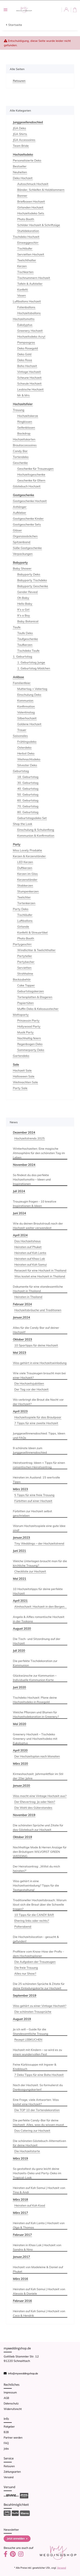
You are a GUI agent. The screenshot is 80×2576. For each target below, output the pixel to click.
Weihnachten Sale (25, 1082)
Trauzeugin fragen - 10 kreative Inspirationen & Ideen (34, 1204)
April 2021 (20, 1600)
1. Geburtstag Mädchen (33, 668)
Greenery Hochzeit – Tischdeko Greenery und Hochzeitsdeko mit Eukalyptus (35, 1738)
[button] (57, 9)
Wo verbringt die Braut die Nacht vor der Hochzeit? (38, 1402)
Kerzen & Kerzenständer (29, 856)
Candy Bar (20, 451)
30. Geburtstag (27, 783)
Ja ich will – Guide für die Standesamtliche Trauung (30, 2031)
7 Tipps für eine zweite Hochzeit (36, 1423)
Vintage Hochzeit (29, 372)
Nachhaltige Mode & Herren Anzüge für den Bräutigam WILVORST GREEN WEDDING (40, 1851)
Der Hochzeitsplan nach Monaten (37, 1756)
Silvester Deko (27, 765)
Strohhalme (25, 973)
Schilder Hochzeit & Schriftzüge (38, 225)
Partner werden (13, 2437)
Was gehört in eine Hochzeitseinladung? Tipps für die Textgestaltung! (36, 1885)
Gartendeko (21, 1056)
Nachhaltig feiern (29, 1038)
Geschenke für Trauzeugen (35, 468)
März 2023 (20, 1489)
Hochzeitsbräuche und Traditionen (37, 1310)
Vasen (21, 295)
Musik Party (25, 1032)
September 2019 (24, 1995)
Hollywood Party (28, 1026)
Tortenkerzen (26, 903)
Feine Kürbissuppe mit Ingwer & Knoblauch (34, 2067)
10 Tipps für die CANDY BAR (34, 1915)
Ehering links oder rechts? (31, 1920)
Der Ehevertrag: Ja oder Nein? (34, 1802)
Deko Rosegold (27, 348)
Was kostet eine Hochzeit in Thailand (39, 1276)
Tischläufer (24, 248)
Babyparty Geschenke (32, 586)
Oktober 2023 (22, 1339)
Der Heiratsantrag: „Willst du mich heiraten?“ (36, 1868)
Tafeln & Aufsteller (29, 283)
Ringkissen (24, 421)
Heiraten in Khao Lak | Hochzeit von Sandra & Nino (37, 2247)
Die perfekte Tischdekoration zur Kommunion (35, 1663)
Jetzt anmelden (17, 2538)
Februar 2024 (22, 1304)
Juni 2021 (19, 1551)
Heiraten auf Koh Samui (30, 1264)
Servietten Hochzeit (30, 254)
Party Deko (20, 909)
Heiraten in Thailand (28, 1297)
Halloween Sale (23, 1076)
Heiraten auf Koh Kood (29, 2205)
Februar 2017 (22, 2235)
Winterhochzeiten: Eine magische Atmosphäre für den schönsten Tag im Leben (39, 1153)
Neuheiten (20, 172)
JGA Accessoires (24, 140)
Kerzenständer (27, 879)
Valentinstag (26, 712)
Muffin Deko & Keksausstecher (37, 1009)
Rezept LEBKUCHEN (28, 2039)
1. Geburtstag (22, 656)
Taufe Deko (25, 633)
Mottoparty (21, 1014)
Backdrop (24, 433)
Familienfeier (22, 683)
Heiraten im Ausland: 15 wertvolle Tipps (36, 1480)
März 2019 (20, 2158)
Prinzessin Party (28, 1020)
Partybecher (25, 962)
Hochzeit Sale (22, 1070)
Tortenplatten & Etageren (34, 997)
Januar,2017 (21, 2257)
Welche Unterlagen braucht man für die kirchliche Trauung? (40, 1563)
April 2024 (20, 1235)
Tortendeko (21, 457)
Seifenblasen (26, 427)
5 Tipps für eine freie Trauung (34, 1495)
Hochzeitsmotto (23, 319)
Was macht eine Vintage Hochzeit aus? (39, 1796)
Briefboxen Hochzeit (31, 201)
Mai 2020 (19, 1724)
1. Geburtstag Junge (31, 662)
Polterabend (22, 1926)
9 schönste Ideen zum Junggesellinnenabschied (30, 1450)
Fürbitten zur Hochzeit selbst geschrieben (32, 1513)
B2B (6, 2432)
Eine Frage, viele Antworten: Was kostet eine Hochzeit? (36, 2102)
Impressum (10, 2392)
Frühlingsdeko (26, 741)
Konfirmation (26, 706)
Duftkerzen (24, 868)
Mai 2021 (19, 1578)
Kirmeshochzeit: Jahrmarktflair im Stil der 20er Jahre (38, 1776)
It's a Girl (23, 609)
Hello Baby (24, 603)
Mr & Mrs (23, 395)
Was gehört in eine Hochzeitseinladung (40, 1363)
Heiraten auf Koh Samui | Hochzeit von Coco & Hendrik (39, 2313)
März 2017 (20, 2213)
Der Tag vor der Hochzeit (31, 1389)
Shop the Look (22, 824)
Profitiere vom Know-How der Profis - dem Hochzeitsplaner (38, 1954)
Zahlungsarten (12, 2471)
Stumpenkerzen (28, 891)
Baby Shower (22, 568)
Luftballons (25, 921)
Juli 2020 (19, 1650)
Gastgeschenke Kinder (28, 518)
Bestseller (19, 166)
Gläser (17, 530)
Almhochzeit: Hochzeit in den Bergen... (40, 1606)
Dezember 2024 (24, 1132)
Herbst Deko (25, 753)
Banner (22, 195)
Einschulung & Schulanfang (35, 830)
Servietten (24, 967)
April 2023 (20, 1411)
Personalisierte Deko (27, 160)
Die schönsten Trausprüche (32, 2011)
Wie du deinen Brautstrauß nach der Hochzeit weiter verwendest (38, 1226)
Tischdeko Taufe (28, 650)
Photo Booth (25, 219)
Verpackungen (23, 554)
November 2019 (24, 1815)
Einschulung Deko (29, 694)
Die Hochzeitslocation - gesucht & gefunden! (36, 1939)
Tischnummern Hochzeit (33, 278)
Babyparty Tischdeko (32, 580)
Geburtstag (21, 771)
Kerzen (22, 266)
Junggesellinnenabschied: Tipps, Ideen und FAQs (39, 1435)
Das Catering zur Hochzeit (32, 2130)
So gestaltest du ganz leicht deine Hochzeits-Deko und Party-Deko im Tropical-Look (37, 2173)
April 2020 (20, 1750)
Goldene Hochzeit (29, 724)
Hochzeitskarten (24, 439)
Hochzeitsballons (29, 313)
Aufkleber (19, 512)
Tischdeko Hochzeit (26, 237)
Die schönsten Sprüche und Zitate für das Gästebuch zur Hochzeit (38, 1827)
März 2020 (20, 1763)
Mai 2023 (19, 1352)
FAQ (6, 2443)
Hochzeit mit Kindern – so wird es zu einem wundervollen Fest (37, 2052)
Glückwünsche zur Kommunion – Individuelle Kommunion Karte (34, 1678)
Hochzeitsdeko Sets (30, 213)
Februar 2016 (22, 2301)
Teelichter (24, 897)
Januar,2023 (21, 1537)
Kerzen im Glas (27, 874)
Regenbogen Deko (29, 1044)
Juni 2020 (19, 1687)
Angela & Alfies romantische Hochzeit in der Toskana (38, 1619)
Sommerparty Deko (30, 1050)
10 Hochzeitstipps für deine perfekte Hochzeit (38, 1591)
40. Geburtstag (27, 788)
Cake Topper (26, 985)
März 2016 (20, 2279)
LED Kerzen (25, 862)
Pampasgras (26, 342)
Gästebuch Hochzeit (26, 486)
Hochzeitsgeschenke (31, 474)
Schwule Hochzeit (29, 383)
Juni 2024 (19, 1213)
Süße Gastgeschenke (27, 548)
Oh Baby (23, 598)
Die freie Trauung (26, 1967)
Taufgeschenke (27, 639)
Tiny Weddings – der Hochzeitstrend (39, 1543)
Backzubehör (22, 979)
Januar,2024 (21, 1317)
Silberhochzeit (27, 718)
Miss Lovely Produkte (27, 850)
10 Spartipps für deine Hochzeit (36, 1345)
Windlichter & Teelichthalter (36, 950)
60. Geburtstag (27, 800)
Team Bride (21, 146)
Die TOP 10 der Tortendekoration (37, 2110)
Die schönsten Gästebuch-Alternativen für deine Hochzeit (39, 2143)
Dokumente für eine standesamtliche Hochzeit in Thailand (38, 1289)
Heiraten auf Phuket (28, 1247)
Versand (8, 2477)
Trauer (21, 730)
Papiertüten (25, 1003)
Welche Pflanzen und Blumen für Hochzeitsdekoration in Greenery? (36, 1714)
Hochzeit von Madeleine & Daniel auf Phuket (38, 2269)
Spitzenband (21, 542)
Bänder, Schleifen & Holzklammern (40, 190)
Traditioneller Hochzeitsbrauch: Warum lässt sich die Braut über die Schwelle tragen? (40, 1904)
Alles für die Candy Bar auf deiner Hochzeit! (36, 1330)
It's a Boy (23, 615)
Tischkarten (25, 272)
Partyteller (24, 956)
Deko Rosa (24, 360)
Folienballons (26, 307)
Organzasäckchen (25, 536)
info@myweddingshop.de (23, 2373)
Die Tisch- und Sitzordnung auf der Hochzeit (36, 1641)
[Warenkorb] (75, 10)
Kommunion (25, 700)
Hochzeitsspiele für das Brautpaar (37, 1417)
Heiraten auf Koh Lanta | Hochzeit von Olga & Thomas (39, 2225)
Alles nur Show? (25, 1973)
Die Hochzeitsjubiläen (29, 1383)
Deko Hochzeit (23, 178)
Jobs (6, 2448)
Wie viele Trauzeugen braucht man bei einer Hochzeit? (39, 1375)
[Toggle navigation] (5, 10)
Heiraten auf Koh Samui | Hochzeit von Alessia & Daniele (39, 2291)
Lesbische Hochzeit (30, 389)
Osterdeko (24, 747)
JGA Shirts (20, 134)
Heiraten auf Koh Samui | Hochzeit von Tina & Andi (39, 2190)
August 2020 (22, 1628)
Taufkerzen (24, 645)
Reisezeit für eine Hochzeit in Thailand (40, 1270)
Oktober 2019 (22, 1837)
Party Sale (20, 1088)
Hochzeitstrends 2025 (29, 1138)
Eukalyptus (24, 325)
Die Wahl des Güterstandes (33, 1807)
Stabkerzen (25, 885)
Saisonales (20, 736)
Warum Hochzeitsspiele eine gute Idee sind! (39, 1528)
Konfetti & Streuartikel (32, 932)
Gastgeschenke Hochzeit (30, 501)
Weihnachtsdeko (28, 759)
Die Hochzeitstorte (27, 2151)
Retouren (9, 2466)
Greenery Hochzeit (30, 330)
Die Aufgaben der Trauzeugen (35, 1962)
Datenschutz (11, 2403)
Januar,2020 (21, 1785)
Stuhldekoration (28, 231)
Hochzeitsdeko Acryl (31, 336)
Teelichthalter (26, 260)
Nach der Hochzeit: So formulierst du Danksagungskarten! (38, 2087)
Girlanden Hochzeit (30, 207)
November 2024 (24, 1165)
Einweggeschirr (27, 242)
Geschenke (20, 463)
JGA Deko (19, 128)
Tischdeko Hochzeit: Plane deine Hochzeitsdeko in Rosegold (35, 1700)
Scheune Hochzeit (29, 377)
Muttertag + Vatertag (32, 689)
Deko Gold (24, 354)
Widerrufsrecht (13, 2409)
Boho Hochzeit (27, 366)
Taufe (17, 627)
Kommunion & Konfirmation (35, 835)
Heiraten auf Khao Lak (29, 1258)
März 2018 (20, 2199)
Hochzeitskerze (27, 416)
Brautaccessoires (25, 445)
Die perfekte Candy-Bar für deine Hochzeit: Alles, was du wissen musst (38, 2122)
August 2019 (22, 2019)
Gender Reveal (27, 592)
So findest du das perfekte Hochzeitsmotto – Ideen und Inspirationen (32, 1179)
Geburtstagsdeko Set (32, 818)
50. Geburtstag (27, 794)
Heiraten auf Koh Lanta (30, 1253)
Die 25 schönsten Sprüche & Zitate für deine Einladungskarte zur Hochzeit (39, 1986)
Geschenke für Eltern (31, 480)
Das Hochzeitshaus (27, 1241)
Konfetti (22, 289)
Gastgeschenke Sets (27, 524)
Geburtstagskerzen (30, 991)
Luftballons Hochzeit (27, 301)
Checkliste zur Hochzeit (30, 1571)
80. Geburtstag (27, 812)
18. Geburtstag (27, 777)
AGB (6, 2398)
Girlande (23, 926)
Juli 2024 (19, 1191)
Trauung (18, 410)
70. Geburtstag (27, 806)
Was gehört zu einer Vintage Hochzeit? (39, 2006)
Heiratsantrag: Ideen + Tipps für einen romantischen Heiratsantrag (39, 1465)
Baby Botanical (27, 621)
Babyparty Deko (28, 574)
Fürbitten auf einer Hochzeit (33, 1501)
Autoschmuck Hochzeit (32, 184)
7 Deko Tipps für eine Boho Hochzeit (39, 2075)
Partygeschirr (22, 944)
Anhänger (19, 507)
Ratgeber (9, 2426)
